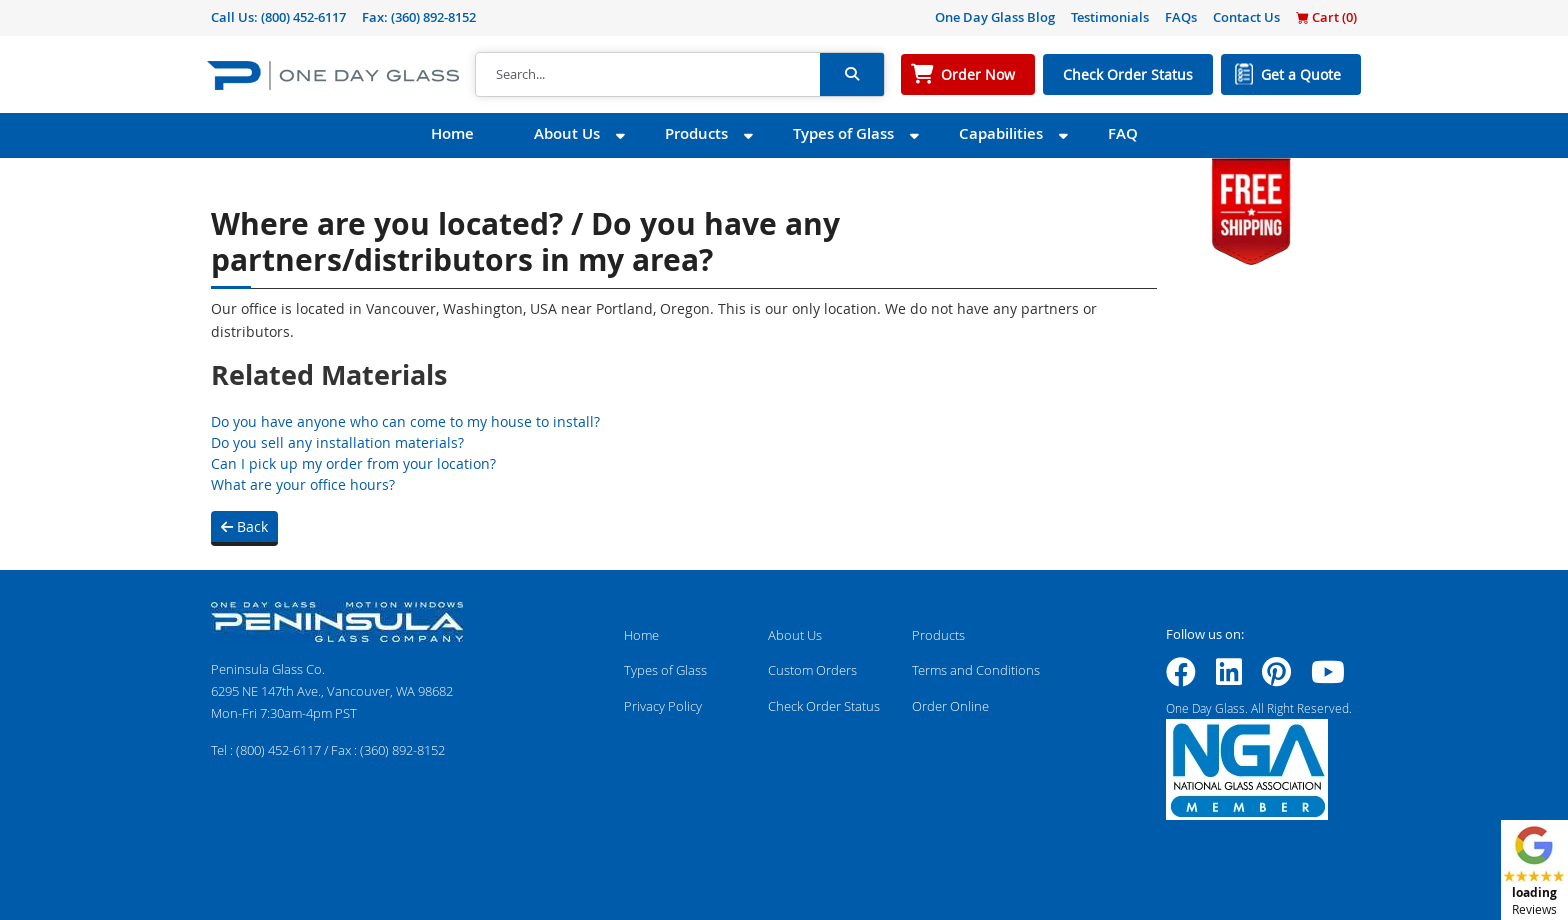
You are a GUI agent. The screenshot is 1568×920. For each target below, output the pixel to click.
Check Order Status (1128, 74)
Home (452, 133)
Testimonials (1110, 17)
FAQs (1181, 17)
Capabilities (1001, 133)
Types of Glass (843, 133)
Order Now (978, 74)
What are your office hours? (303, 484)
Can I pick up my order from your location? (353, 463)
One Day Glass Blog (995, 17)
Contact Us (1246, 17)
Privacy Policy (663, 706)
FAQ (1123, 133)
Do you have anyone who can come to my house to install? (405, 421)
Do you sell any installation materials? (337, 442)
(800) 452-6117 (303, 17)
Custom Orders (812, 670)
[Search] (648, 75)
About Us (567, 133)
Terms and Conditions (976, 670)
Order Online (950, 706)
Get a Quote (1301, 74)
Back (244, 526)
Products (696, 133)
